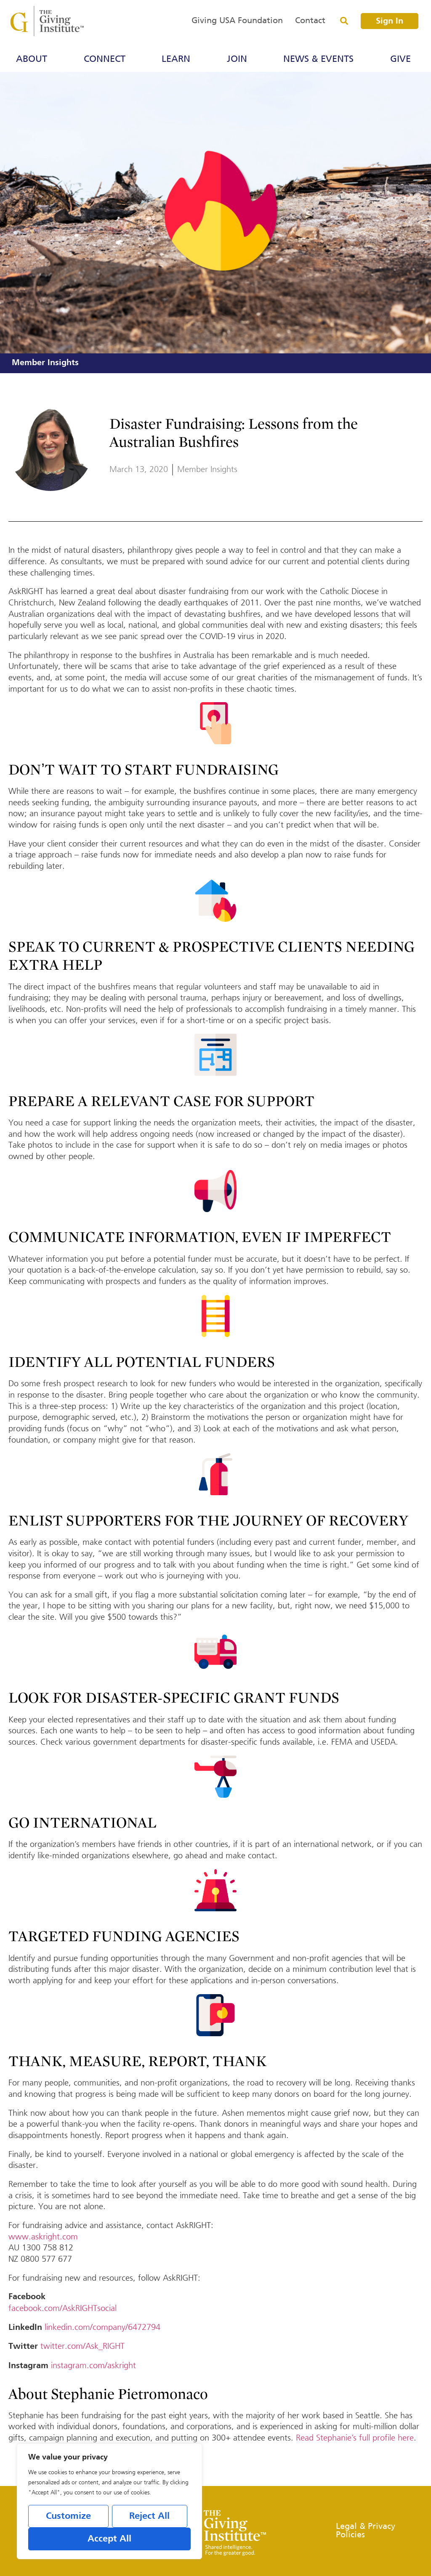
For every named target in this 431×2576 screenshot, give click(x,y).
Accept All (109, 2539)
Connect (107, 59)
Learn (178, 59)
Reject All (149, 2516)
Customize (68, 2516)
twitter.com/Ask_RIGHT (82, 2346)
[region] (109, 2501)
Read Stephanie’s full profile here (355, 2438)
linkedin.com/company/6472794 (102, 2327)
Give (402, 59)
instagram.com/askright (93, 2365)
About (33, 59)
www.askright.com (43, 2237)
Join (239, 59)
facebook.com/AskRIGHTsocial (62, 2308)
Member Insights (45, 363)
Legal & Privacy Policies (365, 2531)
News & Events (320, 59)
